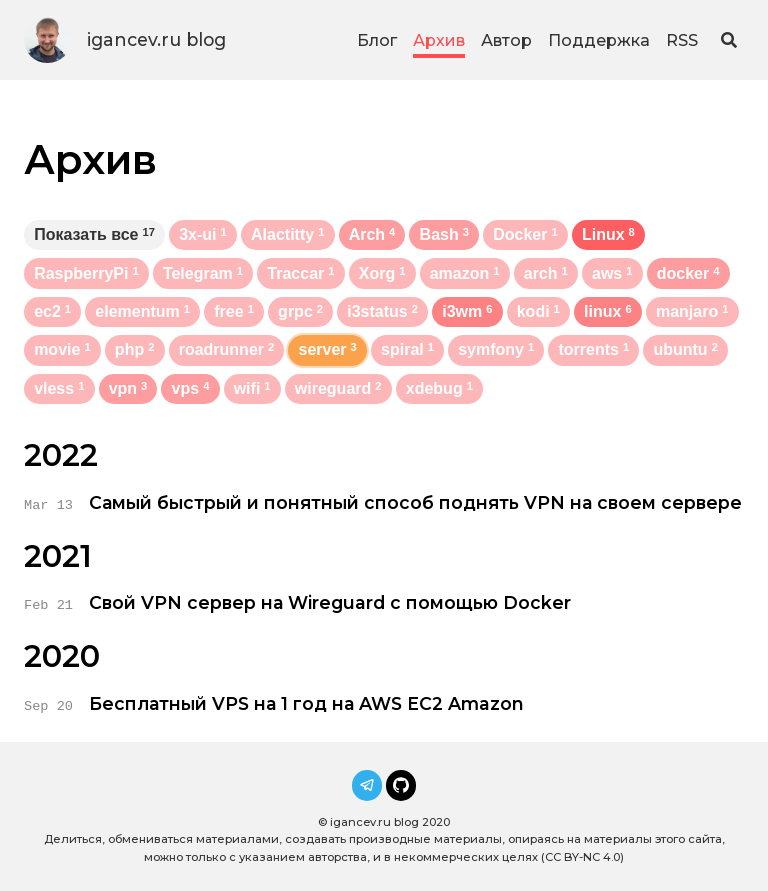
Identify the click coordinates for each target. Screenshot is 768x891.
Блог (377, 40)
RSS (682, 40)
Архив (439, 40)
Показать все (94, 234)
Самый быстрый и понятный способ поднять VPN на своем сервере (415, 502)
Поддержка (599, 40)
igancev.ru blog (156, 39)
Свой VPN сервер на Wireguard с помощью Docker (330, 602)
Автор (506, 40)
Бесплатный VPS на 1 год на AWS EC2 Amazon (306, 703)
